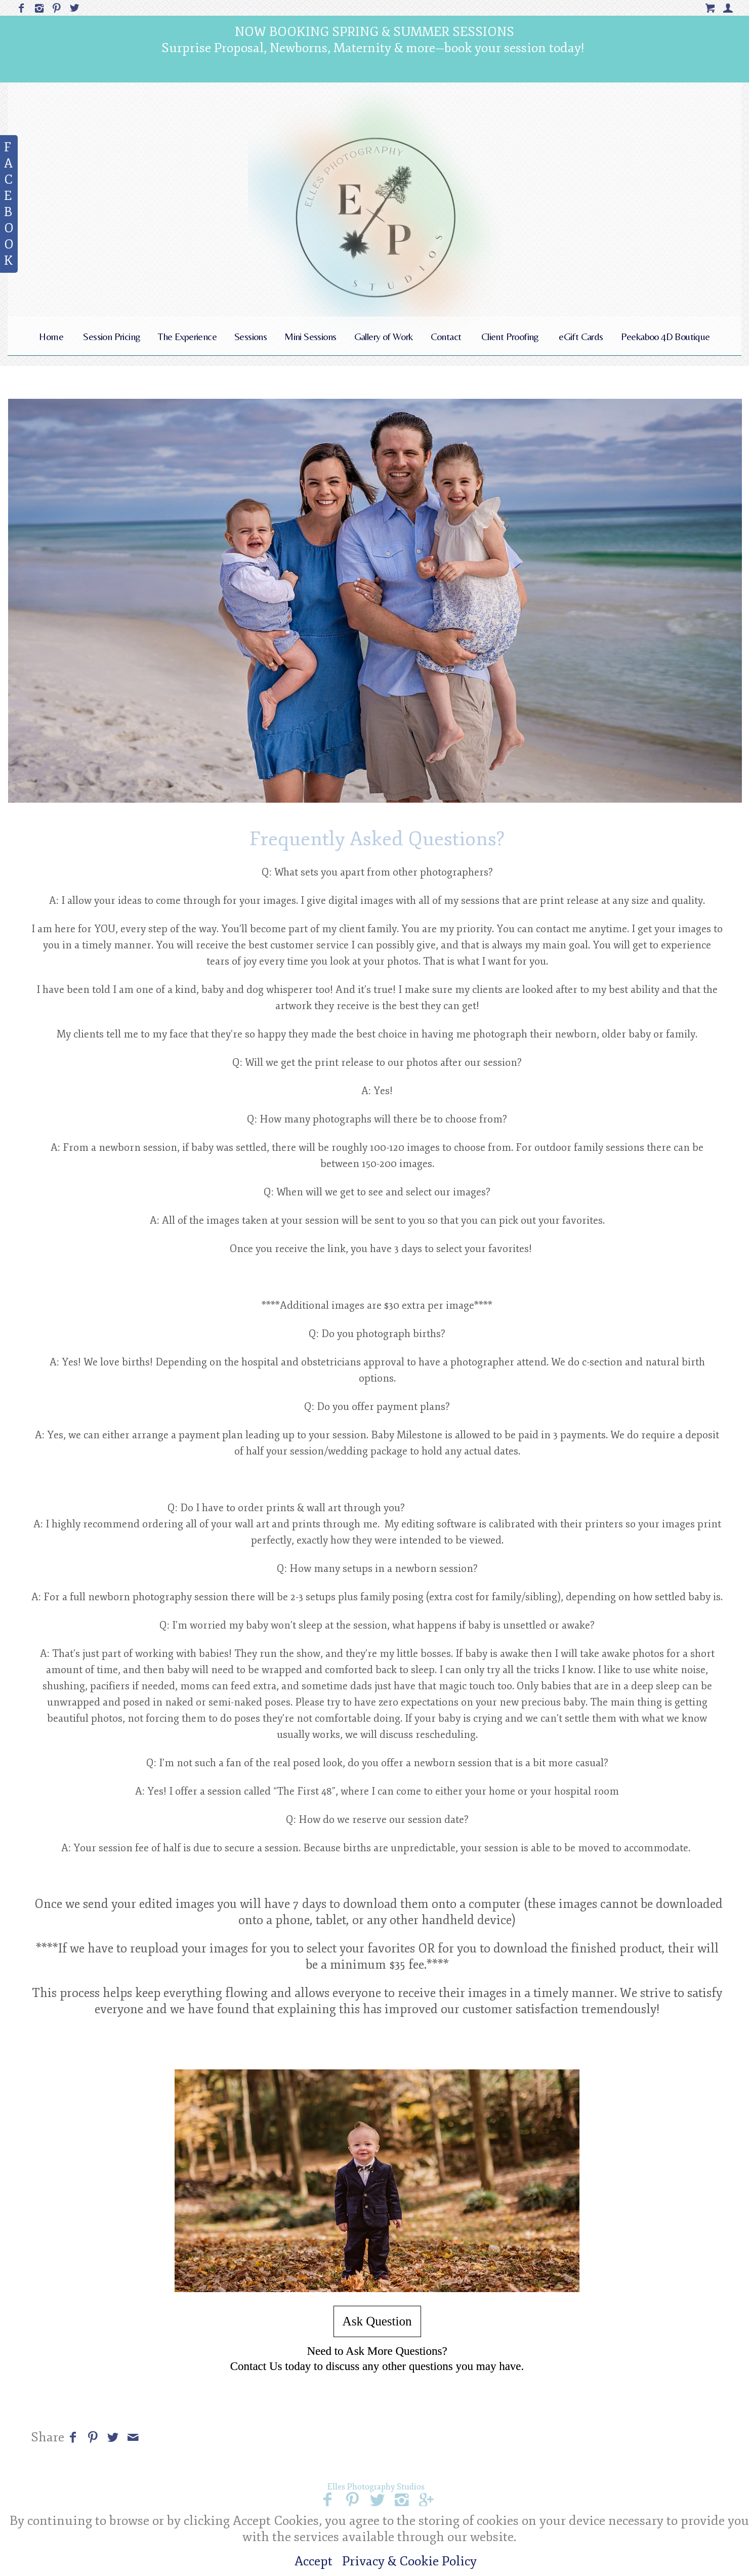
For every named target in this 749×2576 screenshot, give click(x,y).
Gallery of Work (383, 336)
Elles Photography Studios (376, 2487)
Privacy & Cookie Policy (409, 2561)
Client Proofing (510, 336)
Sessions (250, 336)
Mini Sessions (310, 336)
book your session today (512, 48)
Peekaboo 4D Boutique (665, 336)
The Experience (187, 336)
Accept (313, 2561)
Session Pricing (111, 336)
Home (51, 336)
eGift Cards (581, 336)
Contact (446, 336)
